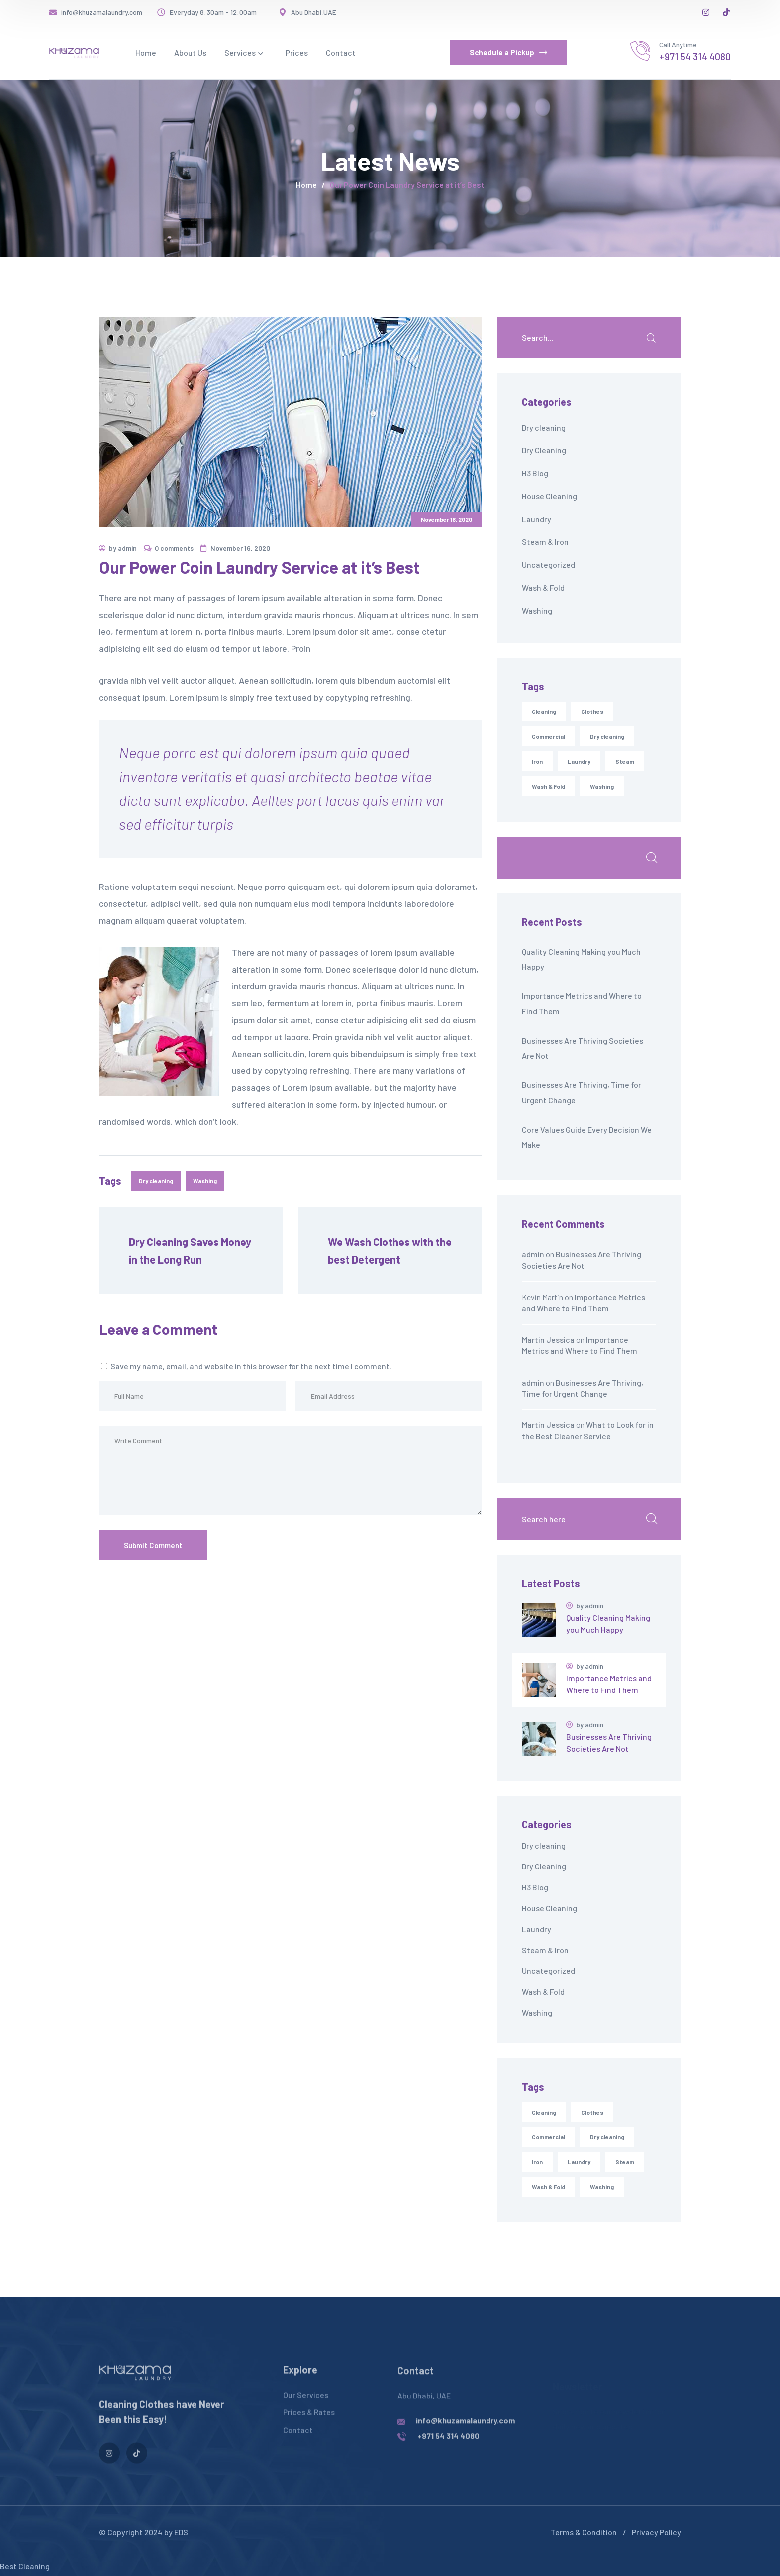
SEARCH (651, 337)
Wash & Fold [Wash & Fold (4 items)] (548, 2186)
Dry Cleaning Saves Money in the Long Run (191, 1250)
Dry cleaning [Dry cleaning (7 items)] (607, 2136)
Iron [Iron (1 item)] (537, 2161)
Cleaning (544, 711)
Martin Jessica (548, 1339)
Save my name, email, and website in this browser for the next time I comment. (250, 1366)
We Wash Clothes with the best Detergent (391, 1250)
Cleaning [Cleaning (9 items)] (544, 2112)
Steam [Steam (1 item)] (624, 2161)
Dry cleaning (156, 1180)
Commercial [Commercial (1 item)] (548, 2136)
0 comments (174, 548)
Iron (537, 761)
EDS (181, 2532)
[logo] (74, 52)
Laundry (536, 519)
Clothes (592, 711)
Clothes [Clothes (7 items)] (592, 2112)
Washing (205, 1180)
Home (306, 184)
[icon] (706, 12)
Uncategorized (548, 564)
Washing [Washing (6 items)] (602, 2186)
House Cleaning (549, 496)
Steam (624, 761)
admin (127, 548)
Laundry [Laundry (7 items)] (579, 2161)
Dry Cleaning (544, 450)
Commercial (548, 736)
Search (651, 858)
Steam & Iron (545, 541)
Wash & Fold (543, 587)
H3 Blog (535, 473)
